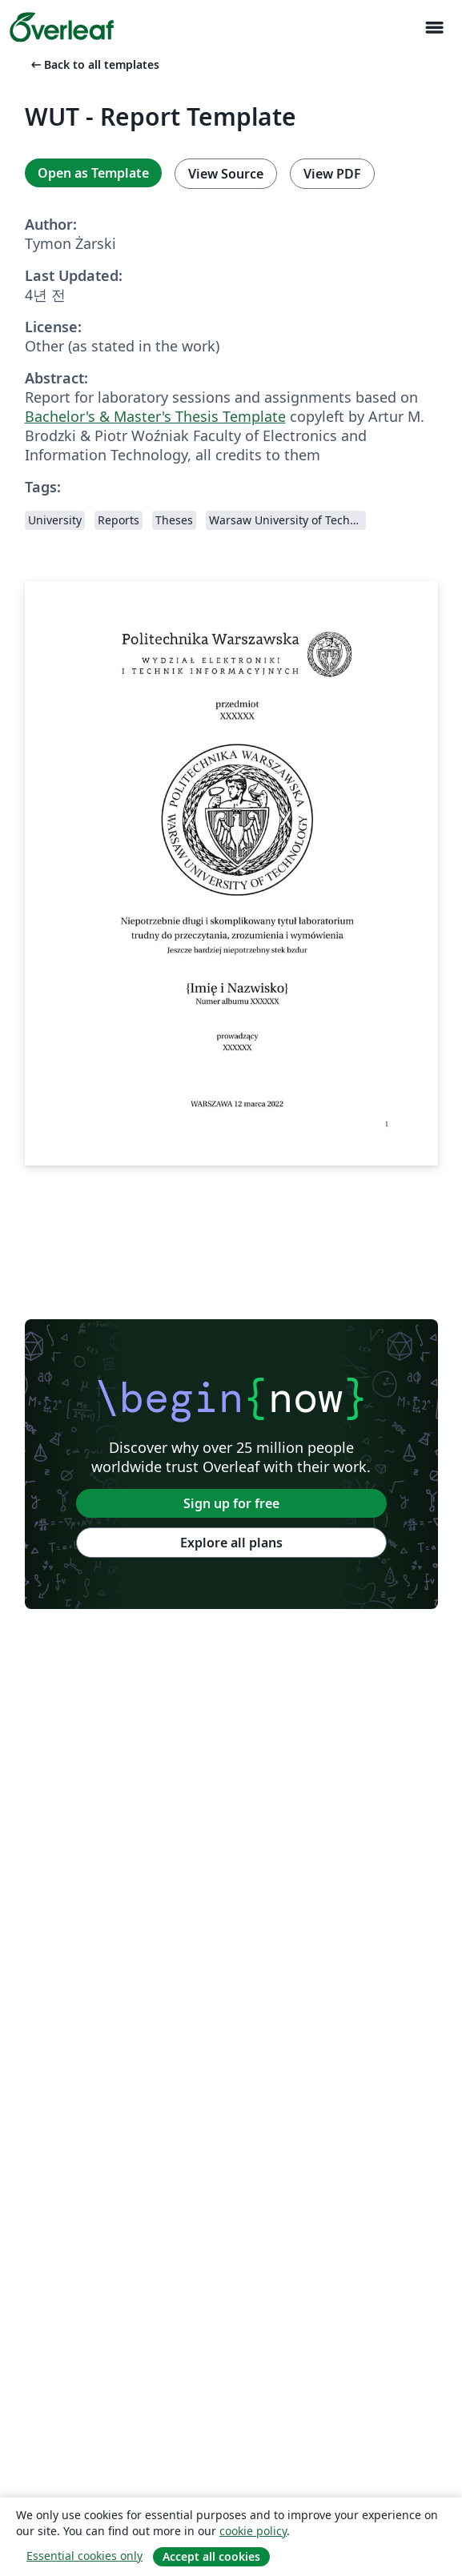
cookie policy (253, 2530)
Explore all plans (231, 1542)
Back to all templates (93, 64)
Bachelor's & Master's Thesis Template (155, 416)
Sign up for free (231, 1503)
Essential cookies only (84, 2555)
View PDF (332, 174)
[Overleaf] (62, 27)
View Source (225, 174)
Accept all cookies (211, 2556)
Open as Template (93, 173)
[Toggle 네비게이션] (434, 27)
